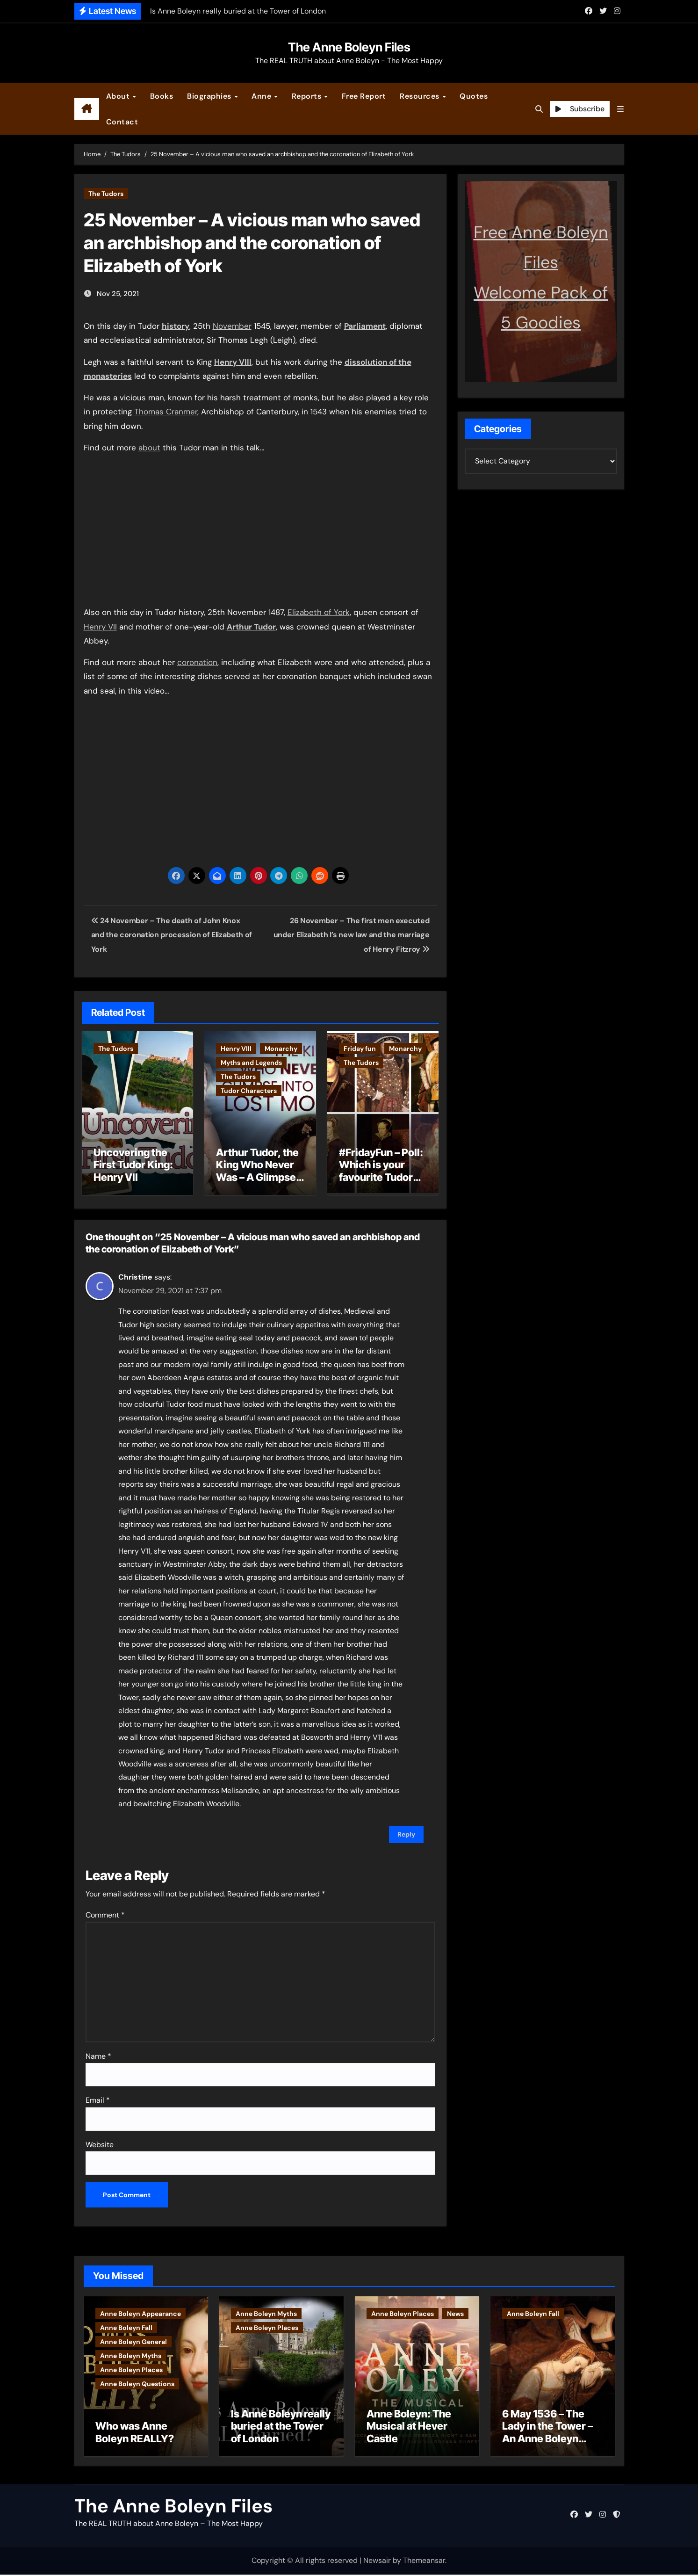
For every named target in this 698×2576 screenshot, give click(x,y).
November (232, 326)
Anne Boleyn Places (131, 2367)
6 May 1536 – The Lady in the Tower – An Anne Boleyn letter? (547, 2433)
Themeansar (424, 2562)
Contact (122, 122)
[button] (620, 109)
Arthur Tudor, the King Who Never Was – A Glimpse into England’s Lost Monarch (257, 1177)
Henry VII (100, 627)
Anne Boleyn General (133, 2339)
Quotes (474, 96)
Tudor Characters (249, 1090)
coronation (197, 662)
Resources (420, 96)
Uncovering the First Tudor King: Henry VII (133, 1164)
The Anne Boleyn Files (349, 47)
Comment (105, 1913)
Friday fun (360, 1048)
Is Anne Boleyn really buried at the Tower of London (281, 2427)
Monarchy (281, 1048)
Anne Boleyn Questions (137, 2381)
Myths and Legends (251, 1062)
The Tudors (105, 193)
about (149, 447)
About (119, 96)
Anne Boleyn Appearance (140, 2311)
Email (98, 2098)
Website (100, 2142)
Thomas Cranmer (165, 411)
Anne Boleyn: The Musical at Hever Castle (409, 2427)
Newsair (377, 2562)
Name (98, 2054)
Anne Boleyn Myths (130, 2353)
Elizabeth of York (319, 612)
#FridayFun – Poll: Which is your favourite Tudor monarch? (381, 1170)
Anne (262, 96)
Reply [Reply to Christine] (406, 1832)
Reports (308, 96)
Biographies (210, 96)
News (455, 2311)
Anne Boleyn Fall (126, 2325)
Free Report (364, 96)
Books (161, 96)
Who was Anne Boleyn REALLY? (134, 2434)
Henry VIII (236, 1048)
